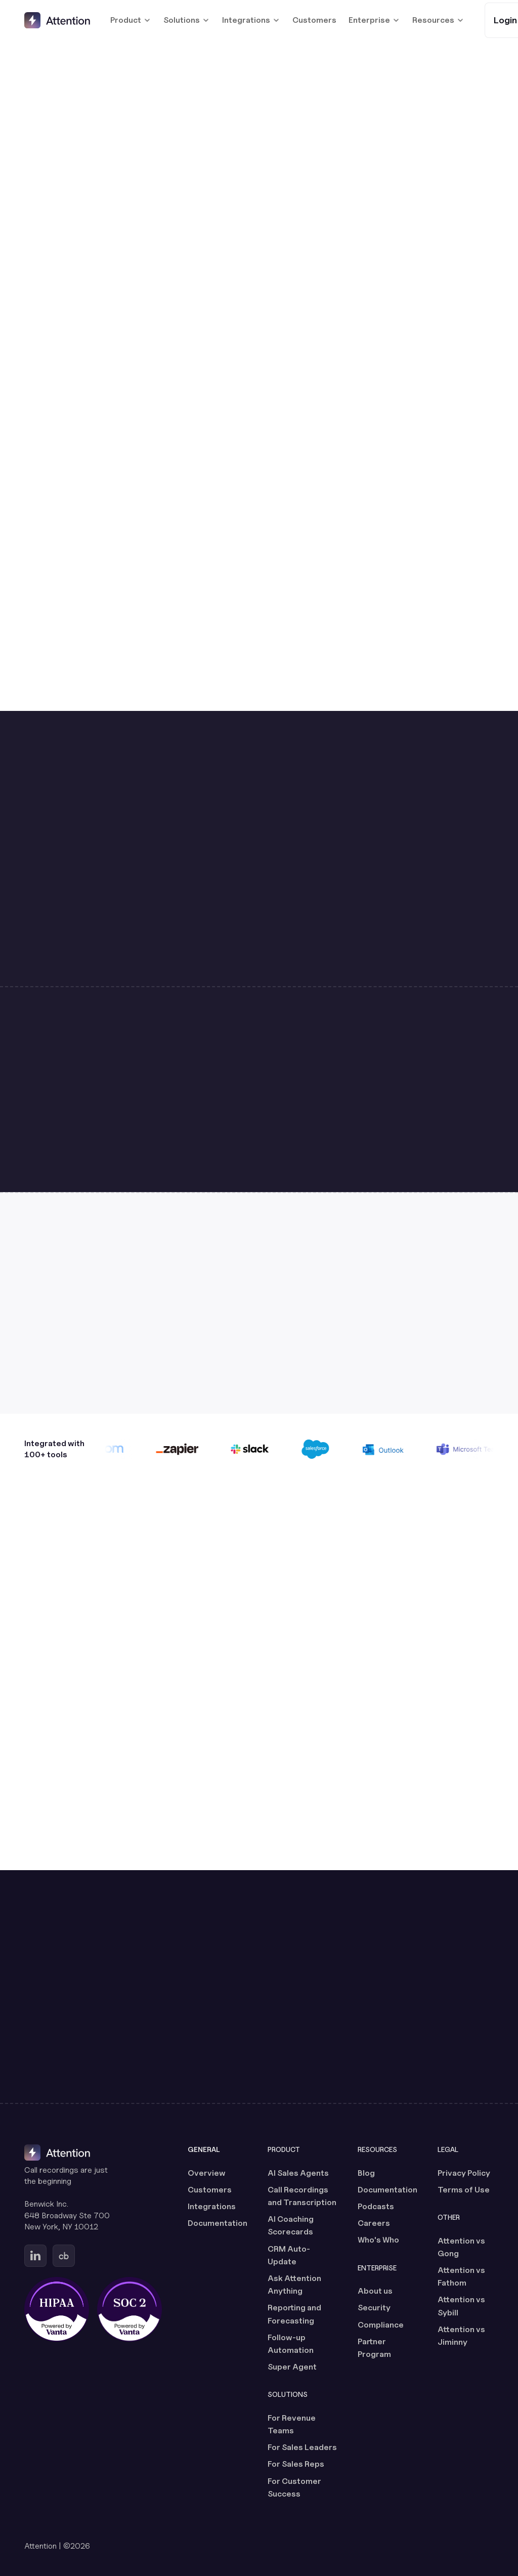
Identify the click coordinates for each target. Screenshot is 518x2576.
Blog (366, 2173)
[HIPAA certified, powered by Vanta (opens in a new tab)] (56, 2309)
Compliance (381, 2325)
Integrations (212, 2206)
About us (375, 2291)
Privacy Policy (464, 2173)
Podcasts (376, 2206)
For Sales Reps (296, 2464)
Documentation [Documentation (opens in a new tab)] (217, 2223)
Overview (207, 2173)
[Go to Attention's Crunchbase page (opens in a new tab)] (64, 2256)
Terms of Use (464, 2189)
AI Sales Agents (298, 2173)
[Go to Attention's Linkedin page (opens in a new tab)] (35, 2256)
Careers (374, 2223)
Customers (314, 20)
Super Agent (292, 2367)
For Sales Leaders (302, 2447)
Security (374, 2307)
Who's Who (378, 2240)
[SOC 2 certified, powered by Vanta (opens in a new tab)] (129, 2309)
